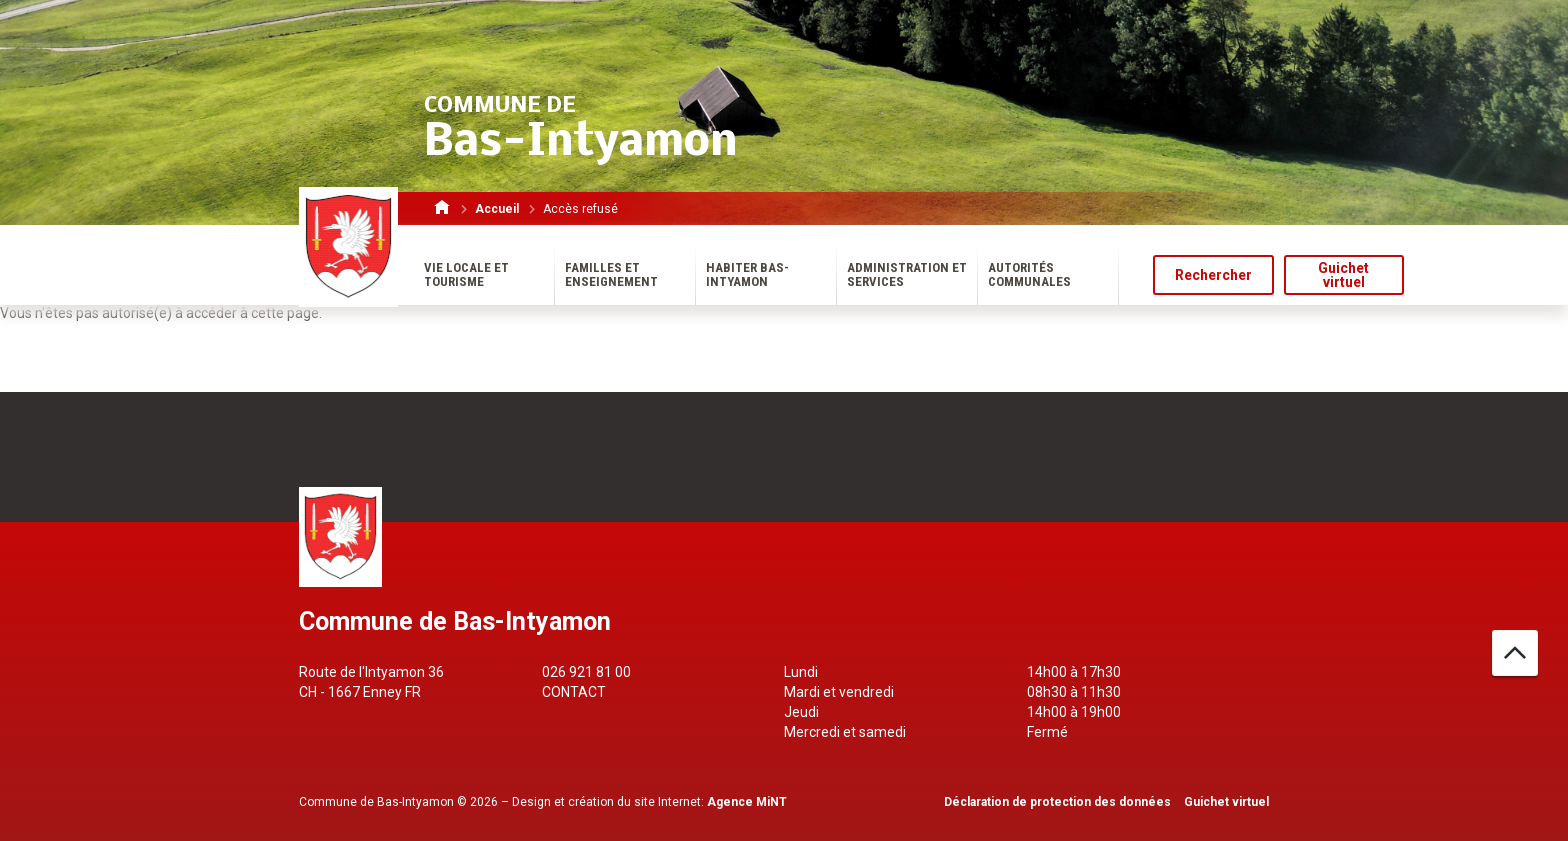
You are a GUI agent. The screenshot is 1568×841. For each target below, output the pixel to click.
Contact (574, 692)
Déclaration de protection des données (1057, 802)
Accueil (497, 209)
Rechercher (1213, 275)
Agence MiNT (747, 802)
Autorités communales (1029, 274)
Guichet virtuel (1343, 275)
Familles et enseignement (611, 274)
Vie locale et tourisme (466, 274)
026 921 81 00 (586, 672)
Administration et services (907, 274)
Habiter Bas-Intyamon (747, 274)
